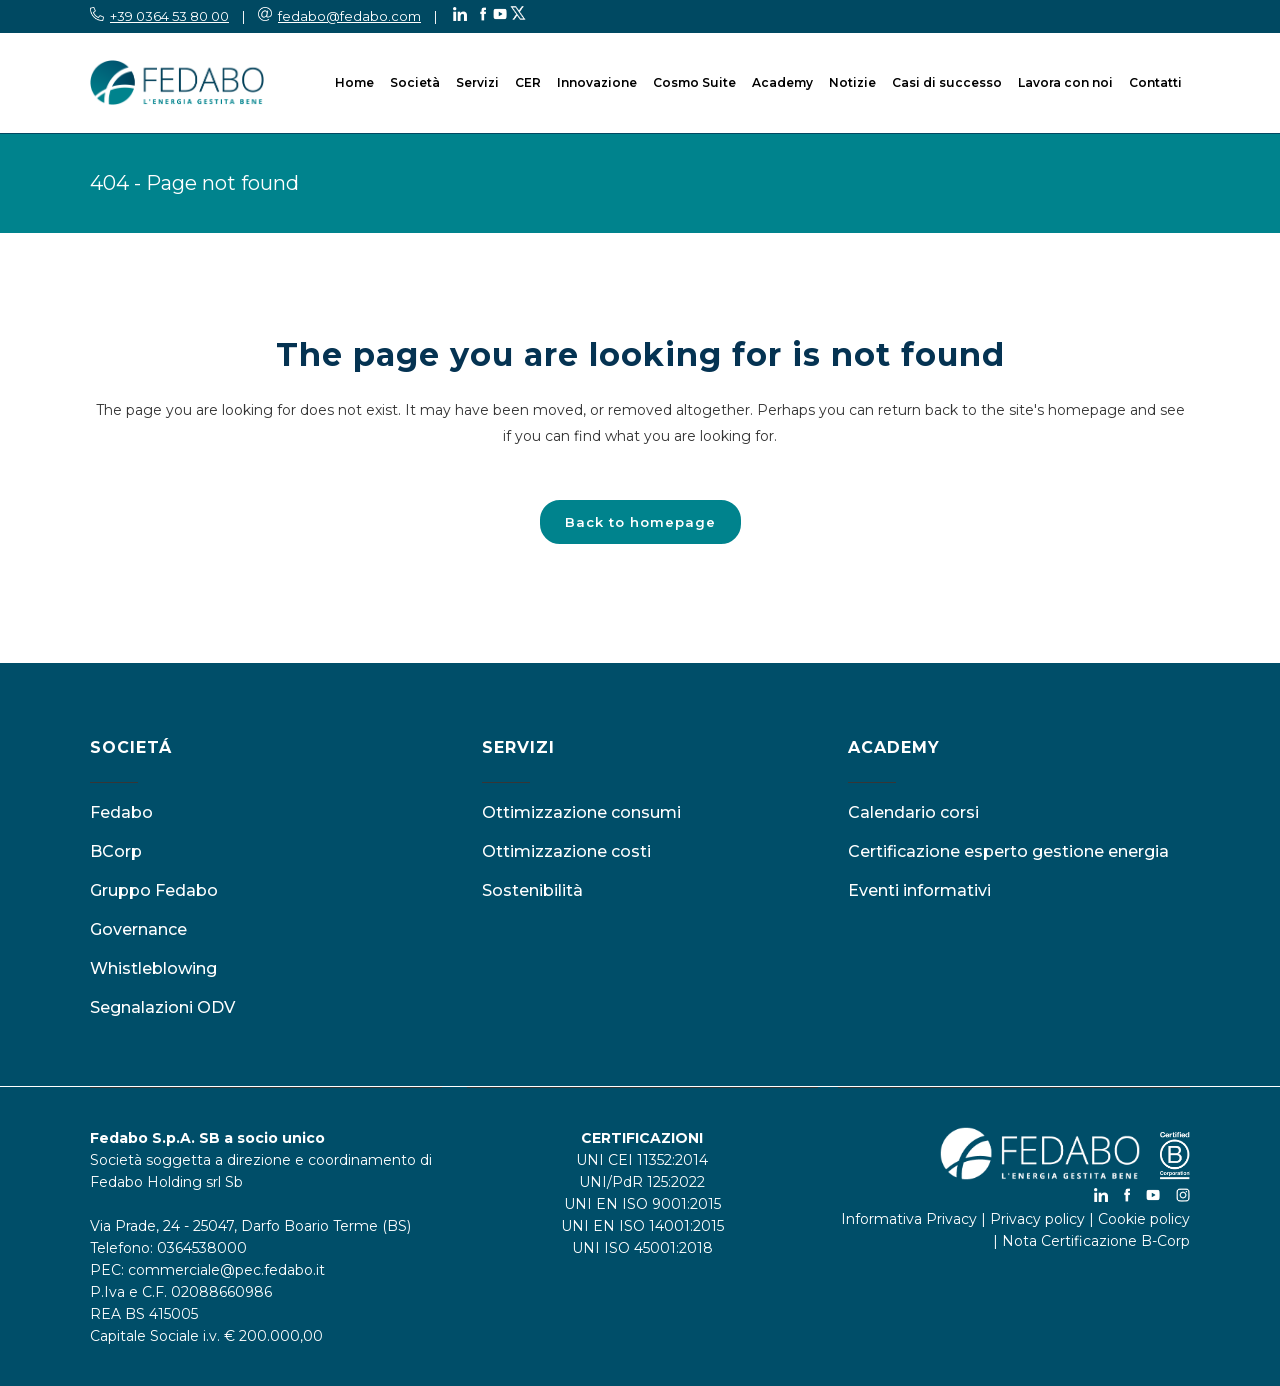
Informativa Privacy (909, 1219)
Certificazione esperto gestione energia (1008, 851)
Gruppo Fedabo (154, 890)
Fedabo (121, 812)
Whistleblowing (153, 968)
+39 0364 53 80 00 (169, 16)
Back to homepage (640, 522)
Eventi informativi (919, 890)
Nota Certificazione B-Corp (1096, 1241)
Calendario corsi (913, 812)
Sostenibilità (532, 890)
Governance (138, 929)
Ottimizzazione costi (566, 851)
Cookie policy (1144, 1219)
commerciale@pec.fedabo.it (226, 1270)
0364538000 (202, 1248)
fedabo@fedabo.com (349, 16)
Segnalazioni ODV (162, 1007)
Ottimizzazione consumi (581, 812)
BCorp (116, 851)
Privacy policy (1037, 1219)
